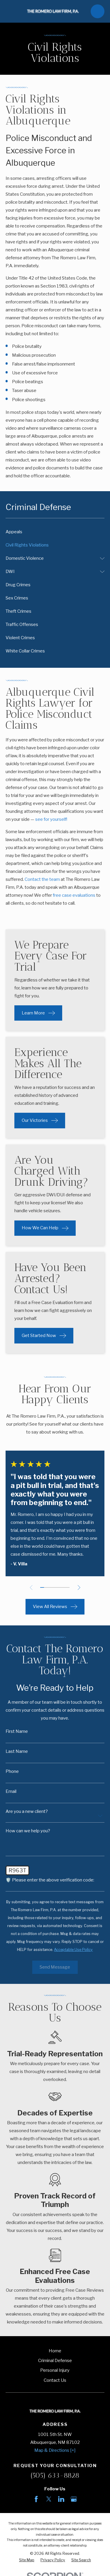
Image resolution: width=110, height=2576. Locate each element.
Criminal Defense (55, 2360)
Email (11, 1791)
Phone (12, 1771)
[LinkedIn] (61, 2499)
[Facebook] (36, 2499)
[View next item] (79, 1587)
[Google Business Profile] (74, 2499)
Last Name (17, 1751)
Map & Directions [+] (54, 2450)
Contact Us (55, 2380)
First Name (17, 1731)
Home (55, 2351)
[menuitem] (55, 532)
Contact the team (42, 879)
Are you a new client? (27, 1811)
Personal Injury (55, 2370)
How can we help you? (28, 1831)
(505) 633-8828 (55, 2475)
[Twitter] (49, 2499)
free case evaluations (74, 895)
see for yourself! (51, 819)
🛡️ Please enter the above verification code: (50, 1880)
